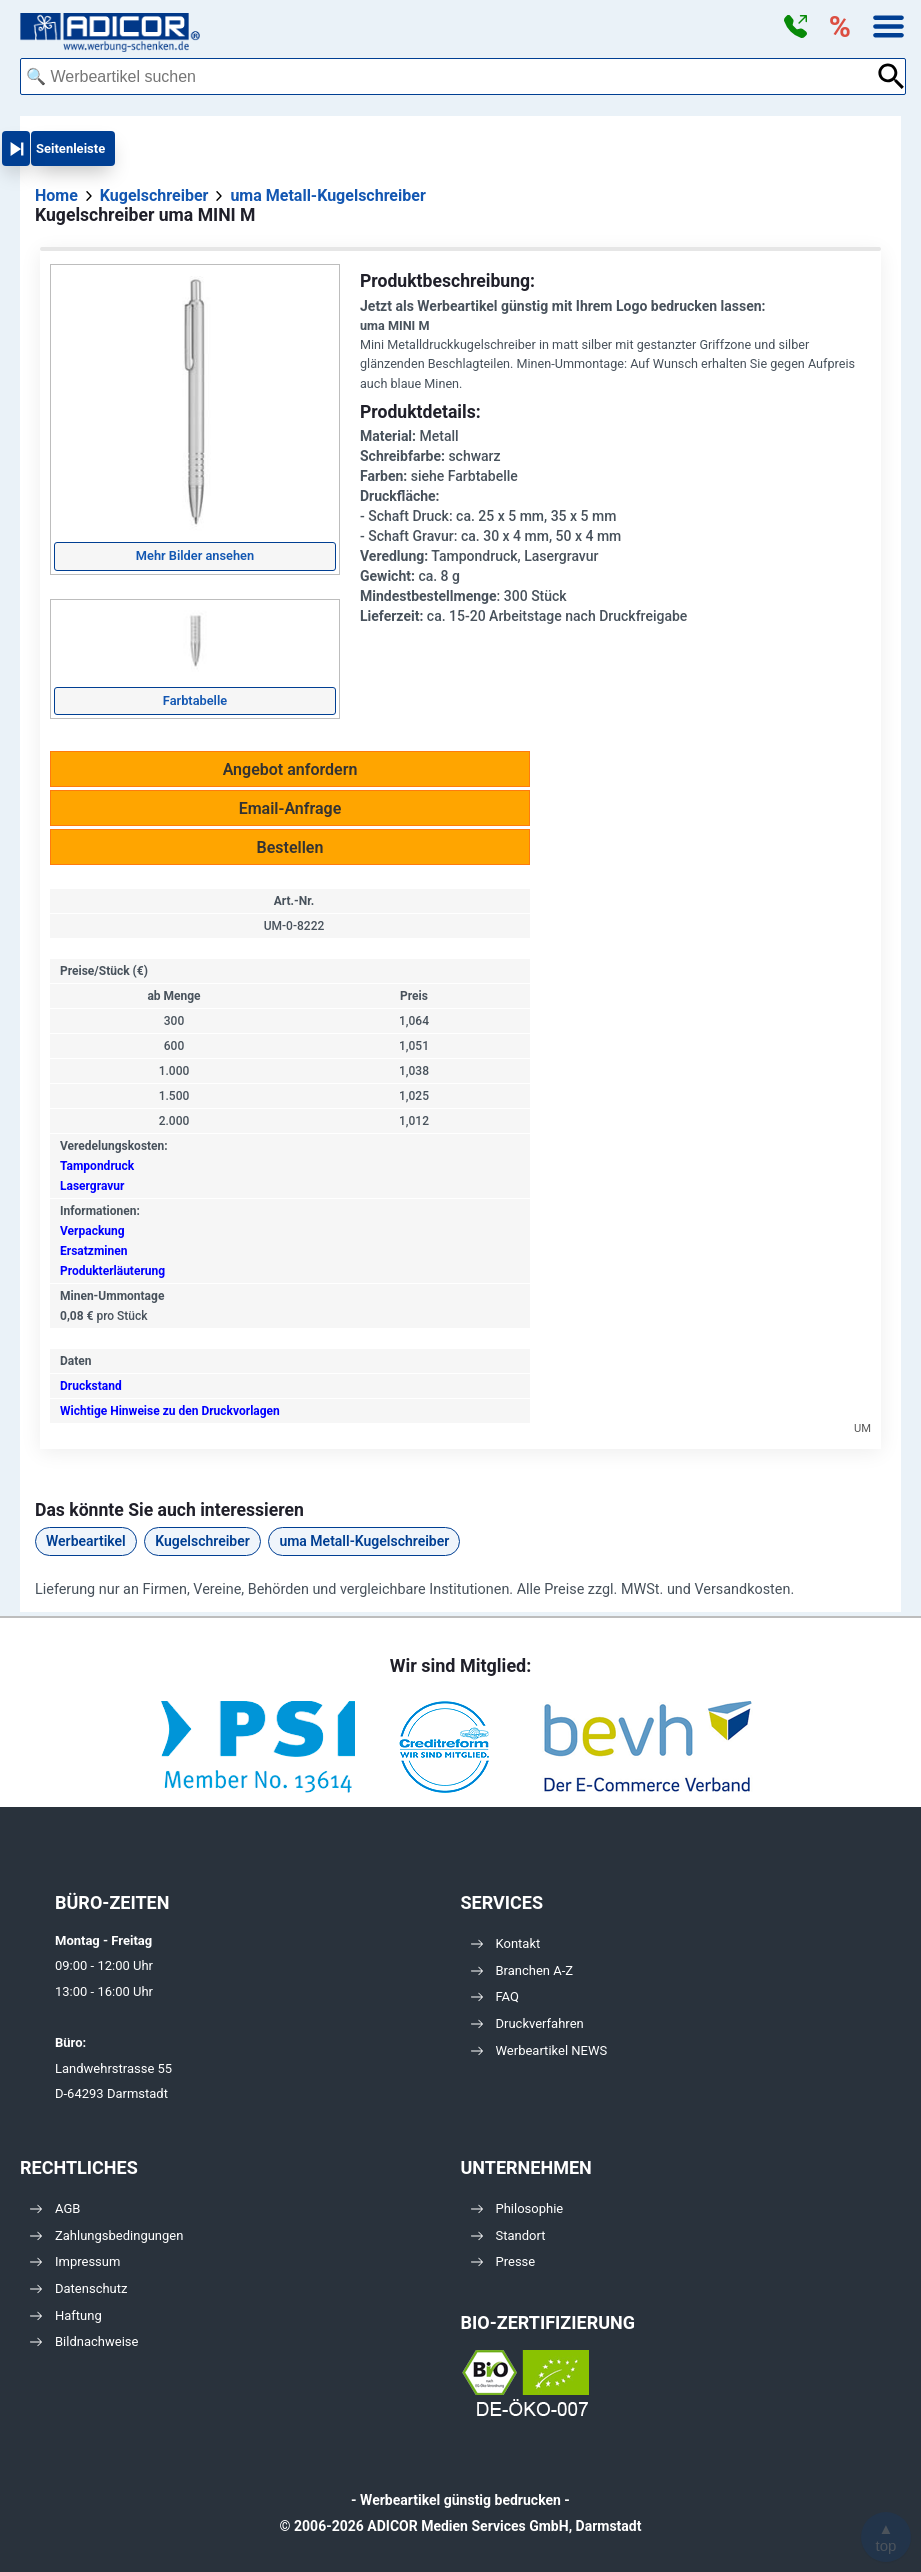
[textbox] (448, 76)
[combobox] (448, 76)
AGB (55, 2208)
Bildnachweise (84, 2341)
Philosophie (517, 2208)
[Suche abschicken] (891, 76)
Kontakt (506, 1943)
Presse (503, 2261)
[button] (795, 27)
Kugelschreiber (202, 1541)
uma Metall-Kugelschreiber (364, 1541)
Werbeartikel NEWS (539, 2050)
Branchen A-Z (522, 1970)
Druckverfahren (527, 2023)
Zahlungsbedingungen (106, 2235)
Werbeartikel (86, 1541)
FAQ (495, 1996)
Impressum (75, 2261)
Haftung (66, 2315)
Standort (508, 2235)
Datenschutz (78, 2288)
